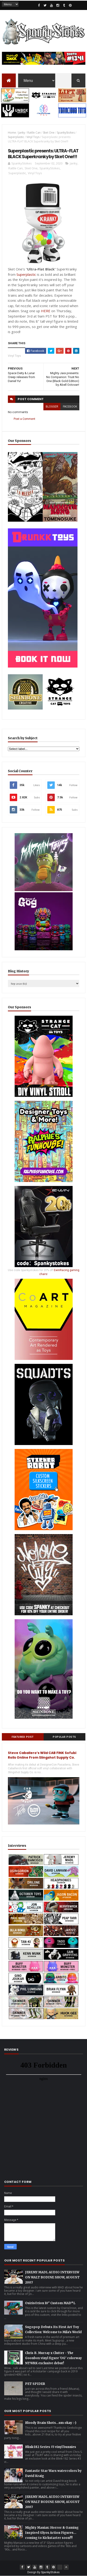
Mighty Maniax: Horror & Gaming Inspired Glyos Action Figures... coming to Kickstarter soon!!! (52, 2533)
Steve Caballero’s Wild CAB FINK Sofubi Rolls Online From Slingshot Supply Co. (42, 1755)
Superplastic (16, 137)
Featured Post (23, 1736)
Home (12, 133)
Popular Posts (64, 1736)
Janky (21, 133)
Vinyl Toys (32, 137)
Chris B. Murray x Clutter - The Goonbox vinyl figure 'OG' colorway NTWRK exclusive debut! (53, 2358)
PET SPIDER (35, 2384)
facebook (70, 406)
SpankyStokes (66, 133)
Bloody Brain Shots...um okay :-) (50, 2423)
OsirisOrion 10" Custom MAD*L (50, 2303)
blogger (52, 406)
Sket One (49, 133)
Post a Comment (24, 419)
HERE (45, 310)
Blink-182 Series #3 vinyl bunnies (50, 2447)
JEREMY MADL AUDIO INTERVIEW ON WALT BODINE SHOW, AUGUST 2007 (52, 2277)
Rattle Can (34, 133)
